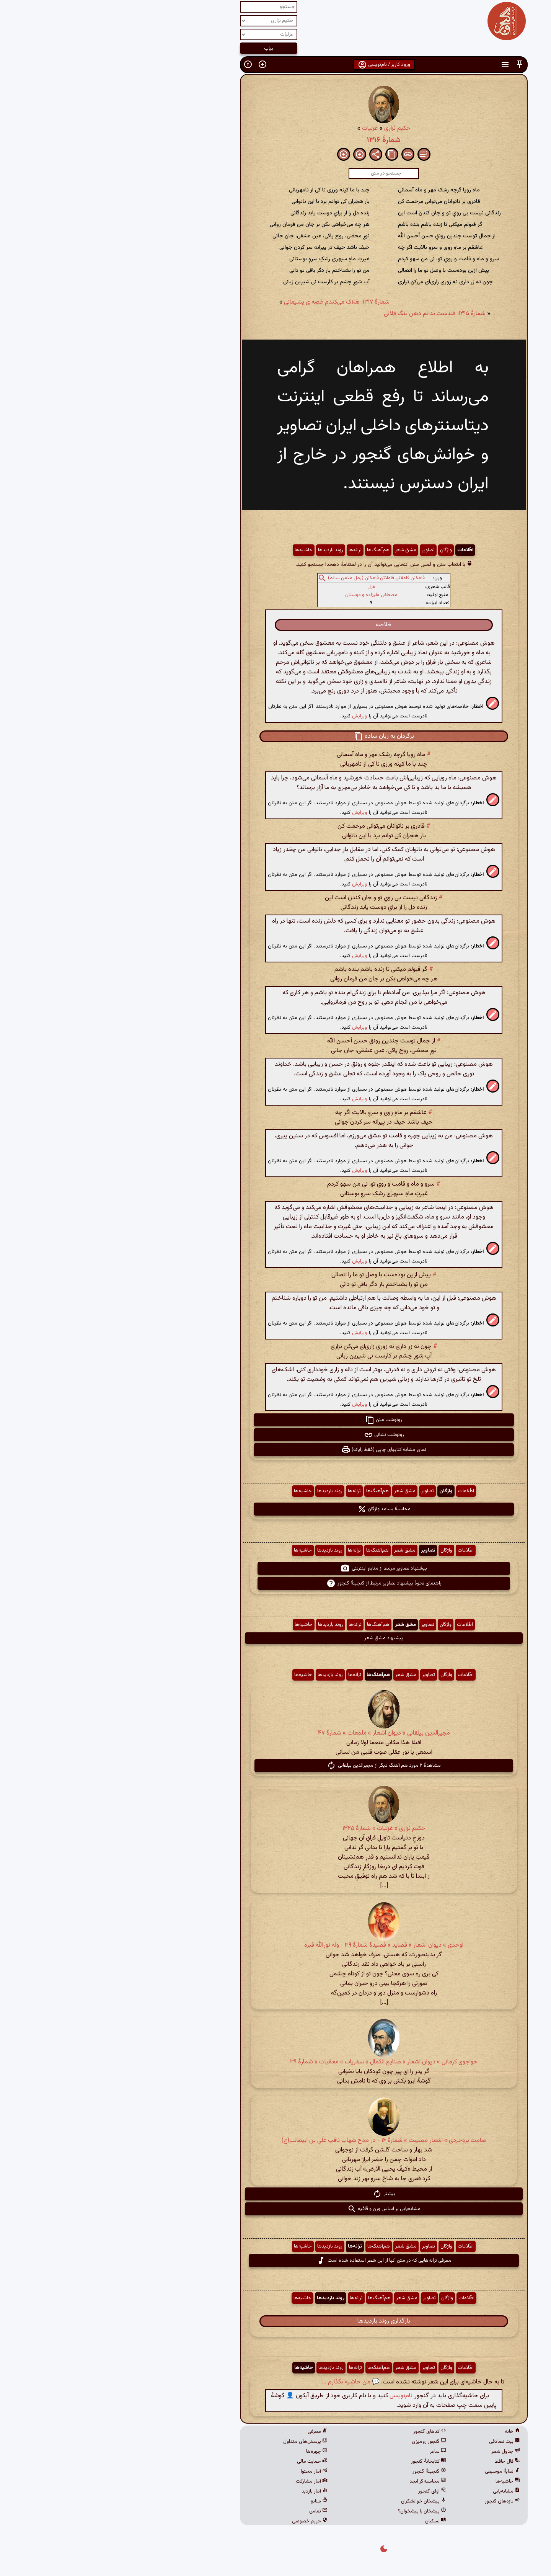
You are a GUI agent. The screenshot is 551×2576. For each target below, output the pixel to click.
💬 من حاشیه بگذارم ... (242, 2382)
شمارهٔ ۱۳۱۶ (275, 140)
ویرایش (251, 716)
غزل (263, 587)
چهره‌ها (208, 2451)
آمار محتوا (205, 2471)
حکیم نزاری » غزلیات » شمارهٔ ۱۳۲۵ (275, 1828)
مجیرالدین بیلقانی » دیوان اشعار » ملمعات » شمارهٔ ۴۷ (276, 1733)
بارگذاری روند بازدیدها (275, 2321)
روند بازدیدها (222, 550)
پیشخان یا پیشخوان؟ (314, 2511)
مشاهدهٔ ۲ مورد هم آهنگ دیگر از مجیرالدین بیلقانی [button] (275, 1765)
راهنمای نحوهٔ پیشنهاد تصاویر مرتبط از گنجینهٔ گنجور (275, 1583)
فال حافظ (399, 2461)
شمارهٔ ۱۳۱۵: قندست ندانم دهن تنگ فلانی (326, 314)
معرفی (209, 2432)
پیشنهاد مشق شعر (275, 1638)
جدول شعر (397, 2451)
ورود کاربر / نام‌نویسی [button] (275, 64)
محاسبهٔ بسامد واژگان (275, 1509)
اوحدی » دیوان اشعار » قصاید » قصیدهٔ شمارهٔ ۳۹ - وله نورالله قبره (275, 1945)
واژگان (338, 550)
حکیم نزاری (289, 128)
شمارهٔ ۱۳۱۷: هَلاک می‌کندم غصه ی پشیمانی (228, 302)
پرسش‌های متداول (197, 2441)
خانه (404, 2432)
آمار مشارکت (203, 2481)
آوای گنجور (324, 2491)
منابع (210, 2501)
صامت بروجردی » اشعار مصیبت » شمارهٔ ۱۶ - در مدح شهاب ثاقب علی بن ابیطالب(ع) (275, 2140)
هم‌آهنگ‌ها (270, 550)
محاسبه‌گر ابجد (319, 2481)
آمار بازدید (206, 2491)
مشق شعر (297, 550)
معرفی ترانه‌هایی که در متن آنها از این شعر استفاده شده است (275, 2260)
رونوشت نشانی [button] (276, 1434)
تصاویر (319, 550)
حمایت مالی (204, 2461)
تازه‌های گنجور (394, 2501)
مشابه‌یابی (398, 2491)
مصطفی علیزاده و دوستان (263, 595)
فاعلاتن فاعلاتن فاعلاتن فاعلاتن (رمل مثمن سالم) (268, 578)
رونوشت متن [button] (275, 1419)
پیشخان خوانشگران (315, 2501)
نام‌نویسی (292, 2396)
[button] (411, 64)
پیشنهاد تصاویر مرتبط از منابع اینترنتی (275, 1568)
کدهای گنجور (321, 2432)
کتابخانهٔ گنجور (320, 2461)
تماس (210, 2511)
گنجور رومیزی (320, 2441)
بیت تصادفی (396, 2441)
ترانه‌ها (246, 550)
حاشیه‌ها (195, 550)
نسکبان (327, 2521)
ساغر (329, 2451)
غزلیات (262, 128)
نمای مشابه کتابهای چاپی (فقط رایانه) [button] (275, 1449)
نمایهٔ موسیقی (394, 2471)
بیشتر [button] (275, 2194)
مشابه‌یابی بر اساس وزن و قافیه (275, 2208)
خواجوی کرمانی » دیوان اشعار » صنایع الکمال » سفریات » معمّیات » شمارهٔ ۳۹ (275, 2062)
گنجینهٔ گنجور (321, 2471)
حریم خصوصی (201, 2521)
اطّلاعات (357, 550)
